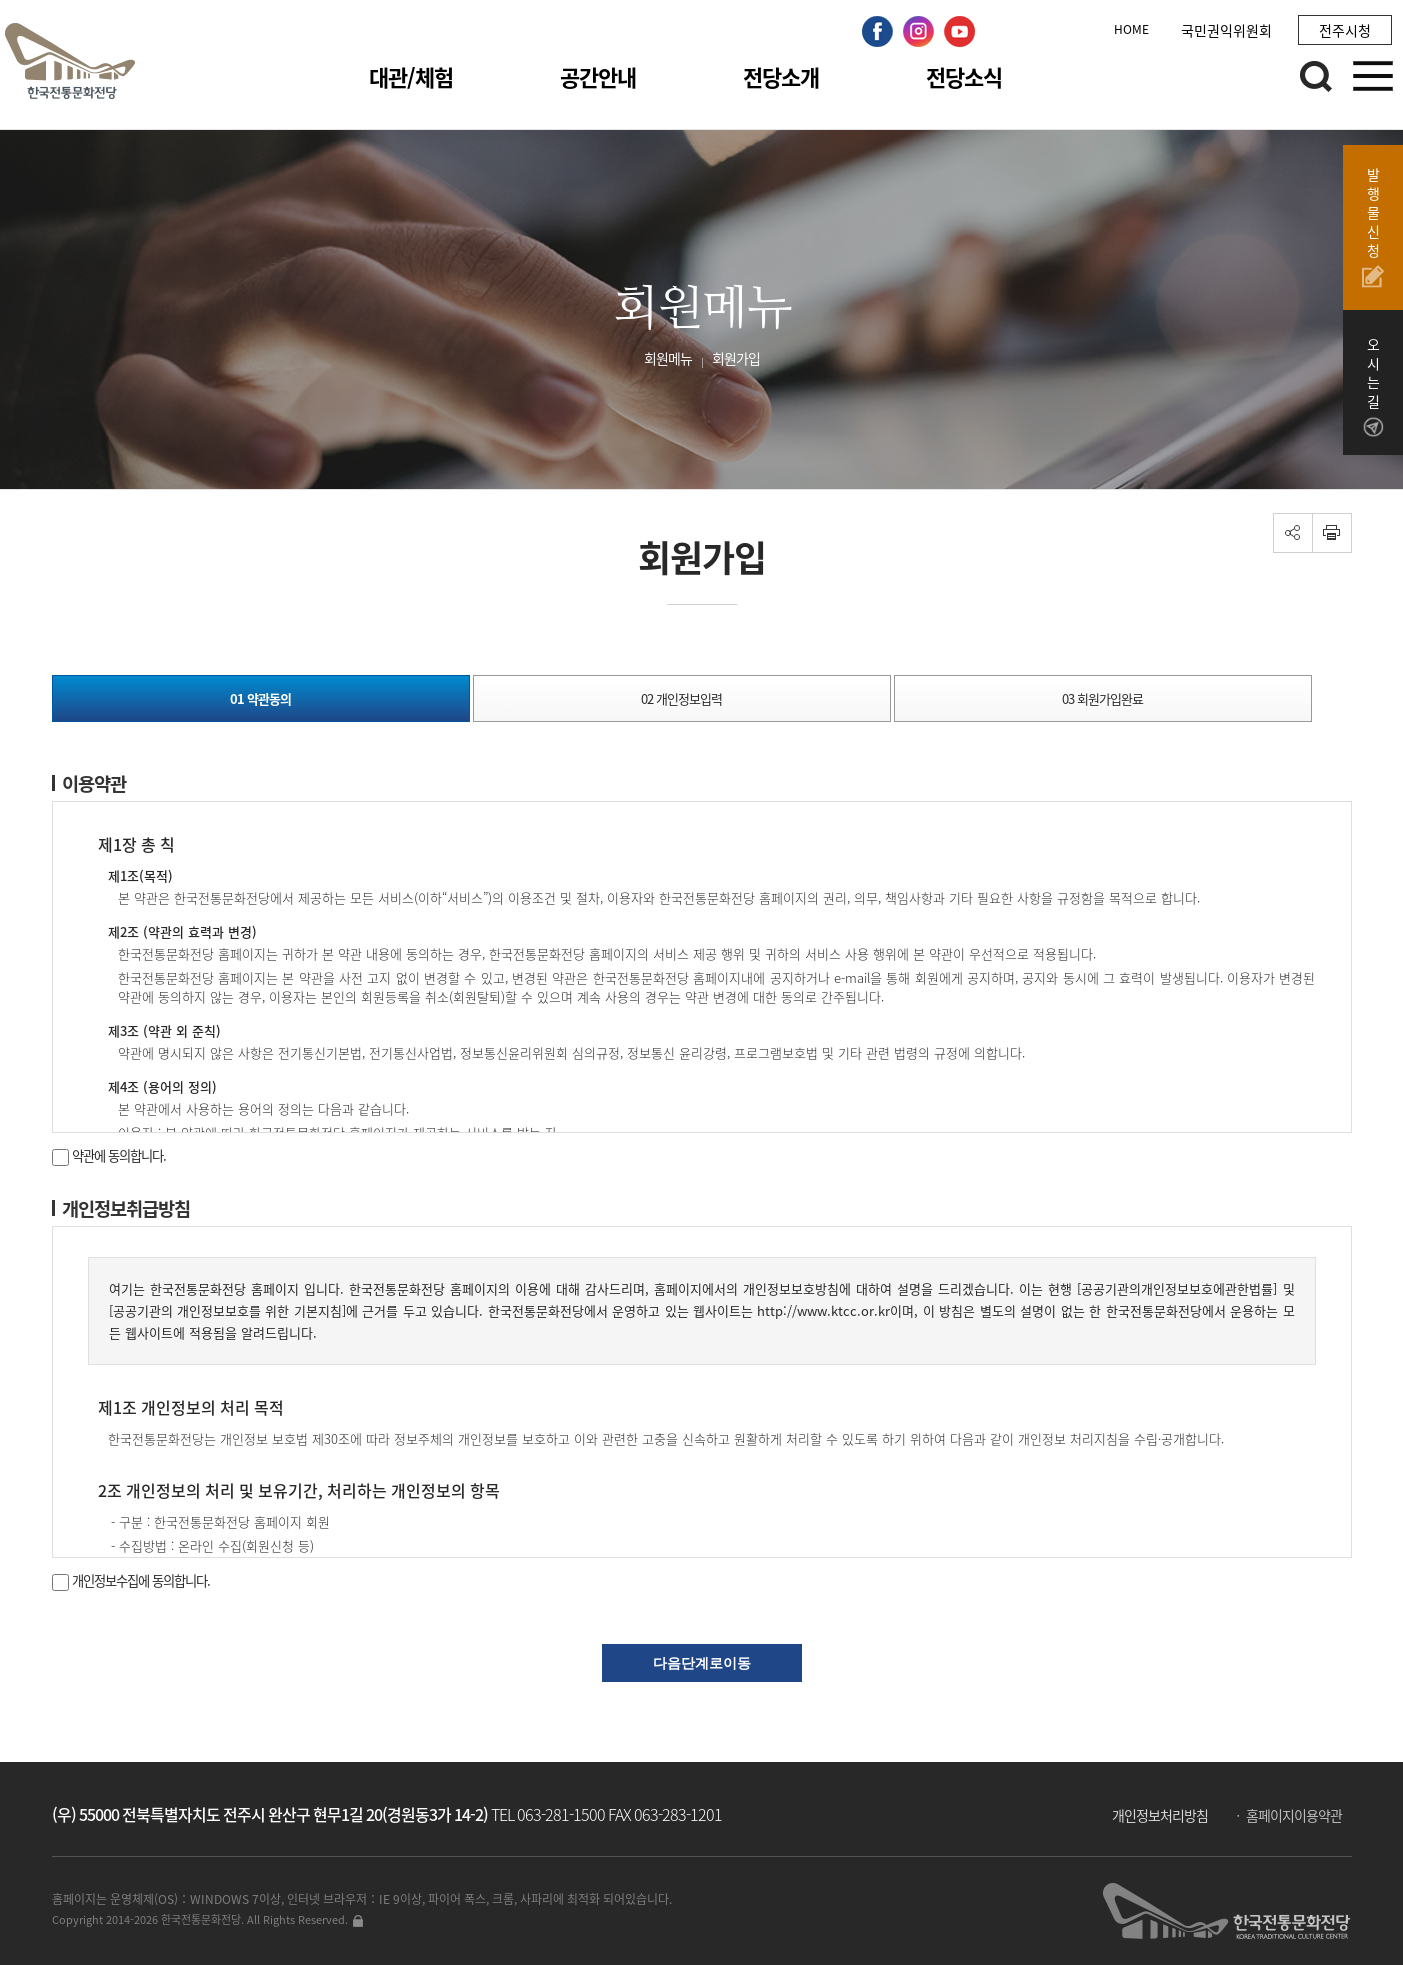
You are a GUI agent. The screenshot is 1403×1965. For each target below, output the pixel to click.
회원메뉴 (668, 358)
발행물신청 (1373, 226)
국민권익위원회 (1226, 30)
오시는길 (1373, 386)
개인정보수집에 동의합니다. (131, 1580)
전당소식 (964, 76)
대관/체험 (411, 76)
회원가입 (736, 358)
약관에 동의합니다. (109, 1155)
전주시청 (1345, 30)
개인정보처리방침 (1160, 1815)
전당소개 (781, 76)
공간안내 (598, 76)
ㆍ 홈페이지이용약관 (1286, 1815)
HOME (1131, 29)
